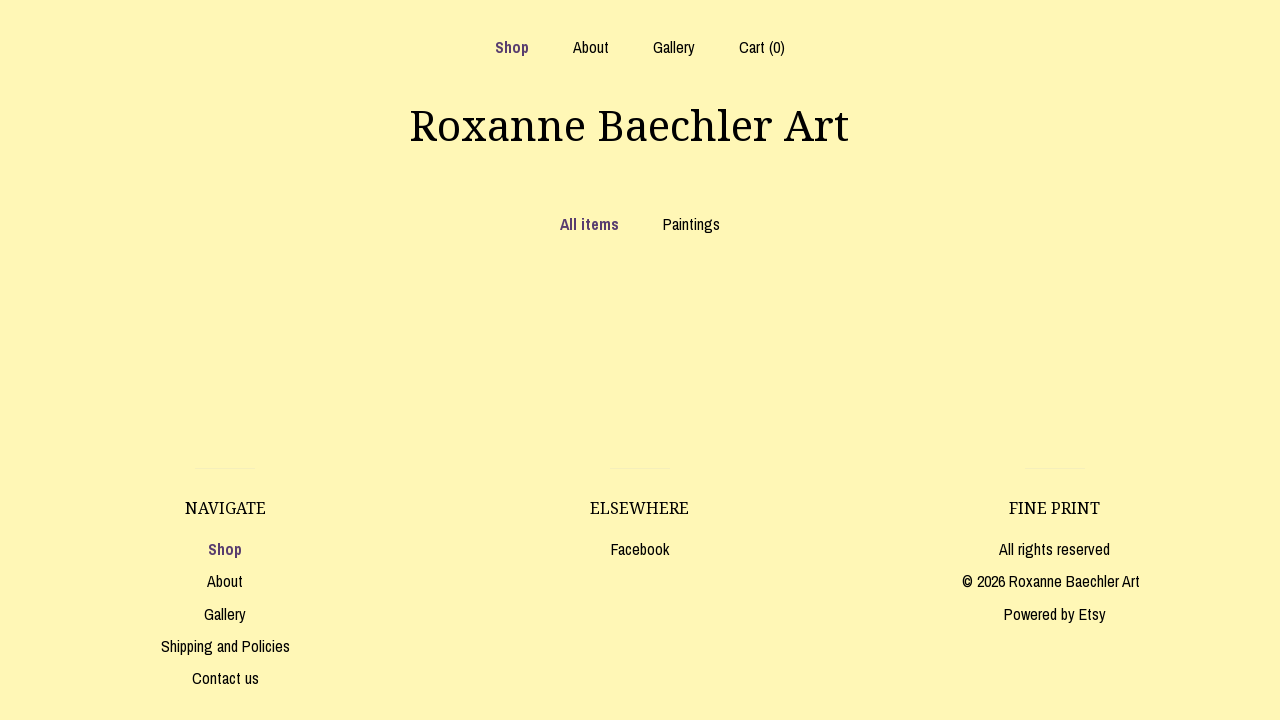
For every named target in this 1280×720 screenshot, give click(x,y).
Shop (512, 47)
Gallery (674, 47)
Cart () (762, 47)
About (591, 47)
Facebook (640, 549)
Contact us (225, 678)
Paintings (691, 224)
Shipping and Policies (225, 646)
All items (589, 224)
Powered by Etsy (1055, 614)
